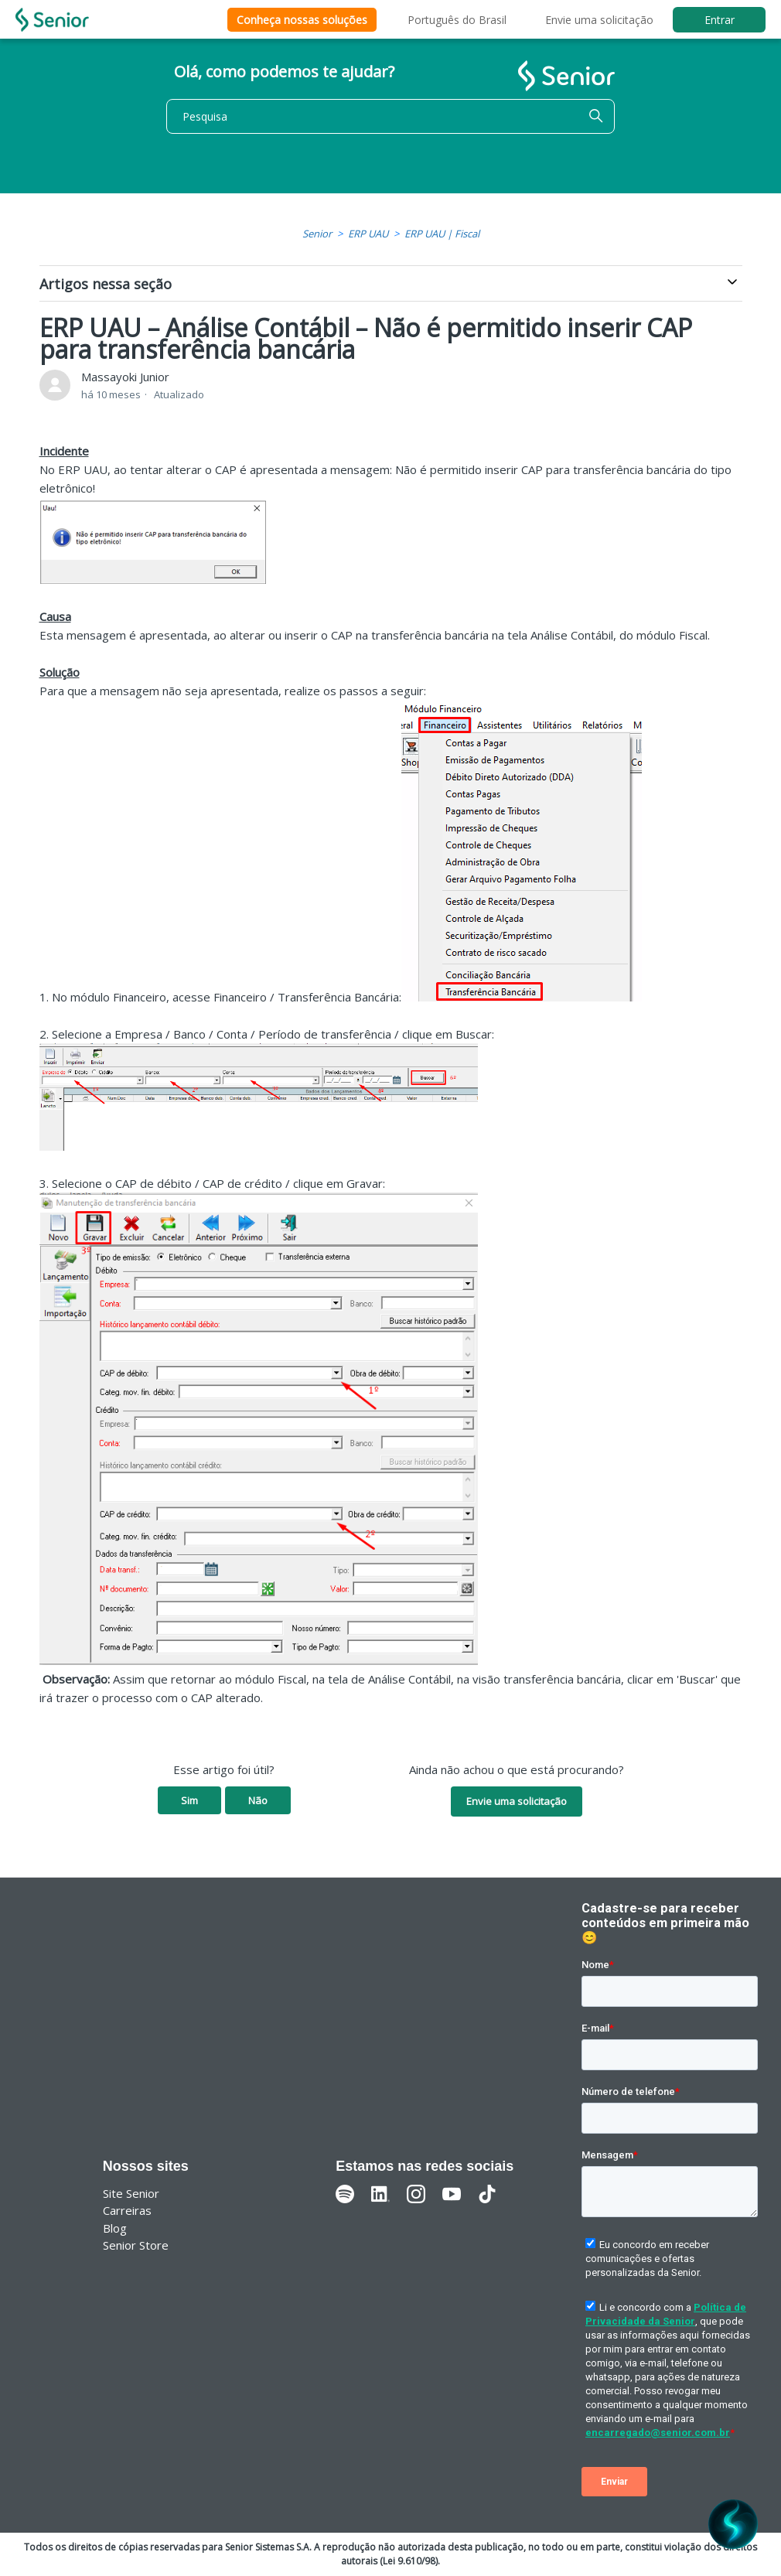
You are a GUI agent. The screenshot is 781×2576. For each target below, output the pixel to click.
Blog (115, 2228)
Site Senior (131, 2193)
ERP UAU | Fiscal (441, 234)
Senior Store (136, 2245)
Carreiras (127, 2210)
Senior (317, 234)
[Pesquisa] (390, 116)
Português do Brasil (457, 19)
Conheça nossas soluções (302, 19)
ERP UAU (368, 234)
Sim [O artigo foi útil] (189, 1800)
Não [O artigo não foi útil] (258, 1800)
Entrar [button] (719, 19)
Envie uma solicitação (599, 19)
